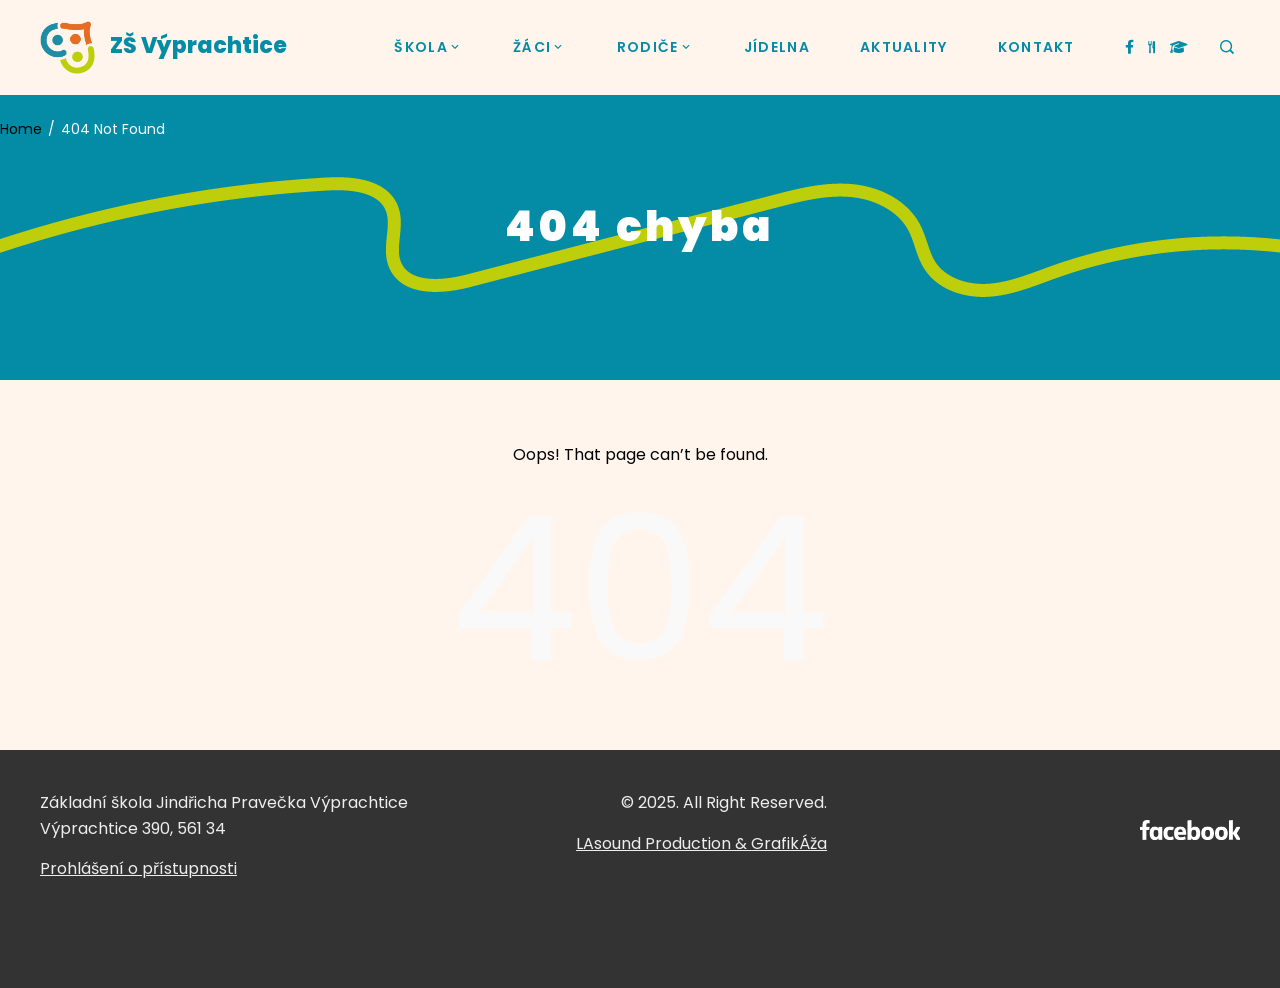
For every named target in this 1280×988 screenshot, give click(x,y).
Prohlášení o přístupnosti (138, 868)
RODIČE (655, 47)
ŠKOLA (428, 47)
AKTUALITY (904, 47)
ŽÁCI (540, 47)
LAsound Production (653, 843)
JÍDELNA (777, 47)
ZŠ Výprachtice (198, 45)
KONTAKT (1036, 47)
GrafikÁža (789, 843)
